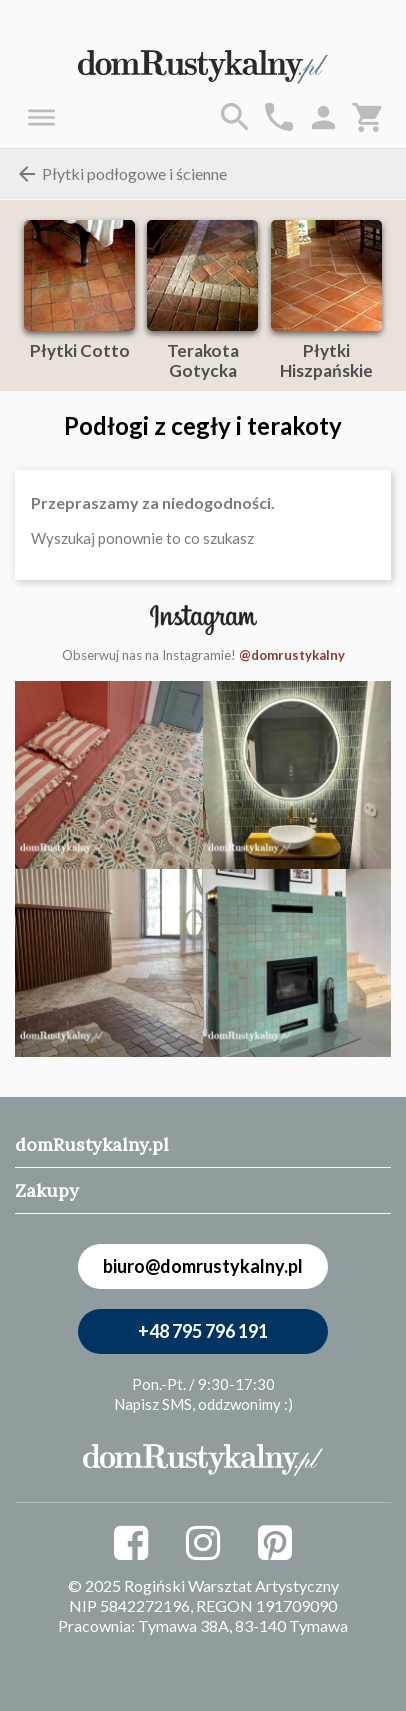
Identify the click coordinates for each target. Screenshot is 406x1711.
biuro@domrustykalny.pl (203, 1266)
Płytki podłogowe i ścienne (121, 174)
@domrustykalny (292, 655)
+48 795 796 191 (203, 1331)
